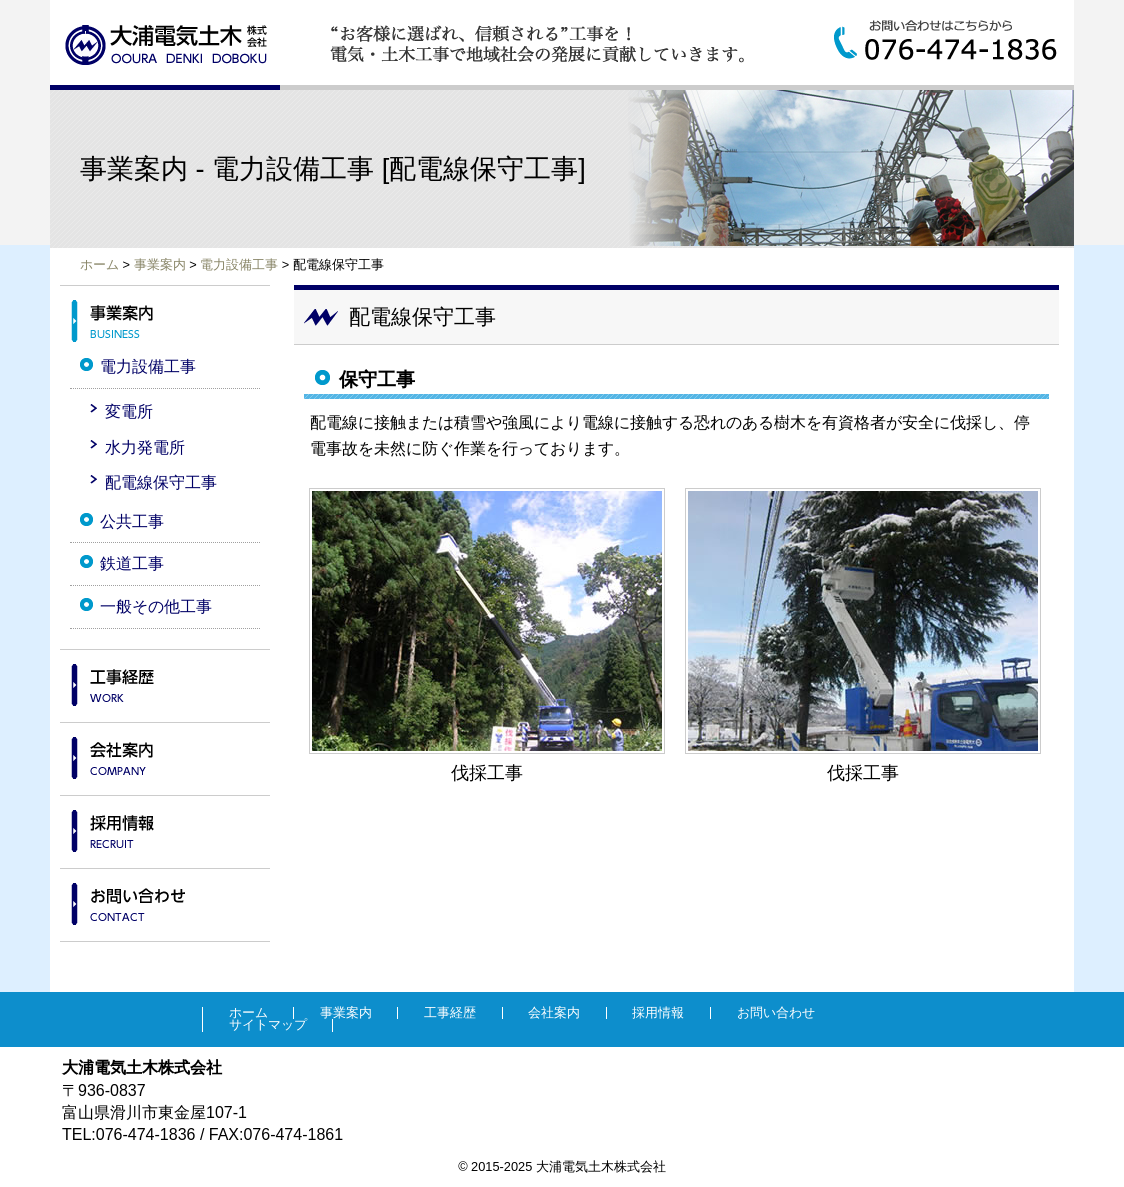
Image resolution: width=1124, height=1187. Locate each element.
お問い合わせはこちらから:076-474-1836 (954, 41)
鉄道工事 (132, 563)
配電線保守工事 (161, 482)
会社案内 (165, 753)
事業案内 (160, 264)
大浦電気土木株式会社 (166, 45)
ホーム (99, 264)
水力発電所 (145, 447)
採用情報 (165, 826)
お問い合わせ (165, 899)
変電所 (129, 411)
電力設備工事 (239, 264)
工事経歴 (165, 680)
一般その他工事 (156, 606)
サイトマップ (268, 1025)
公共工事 (132, 521)
